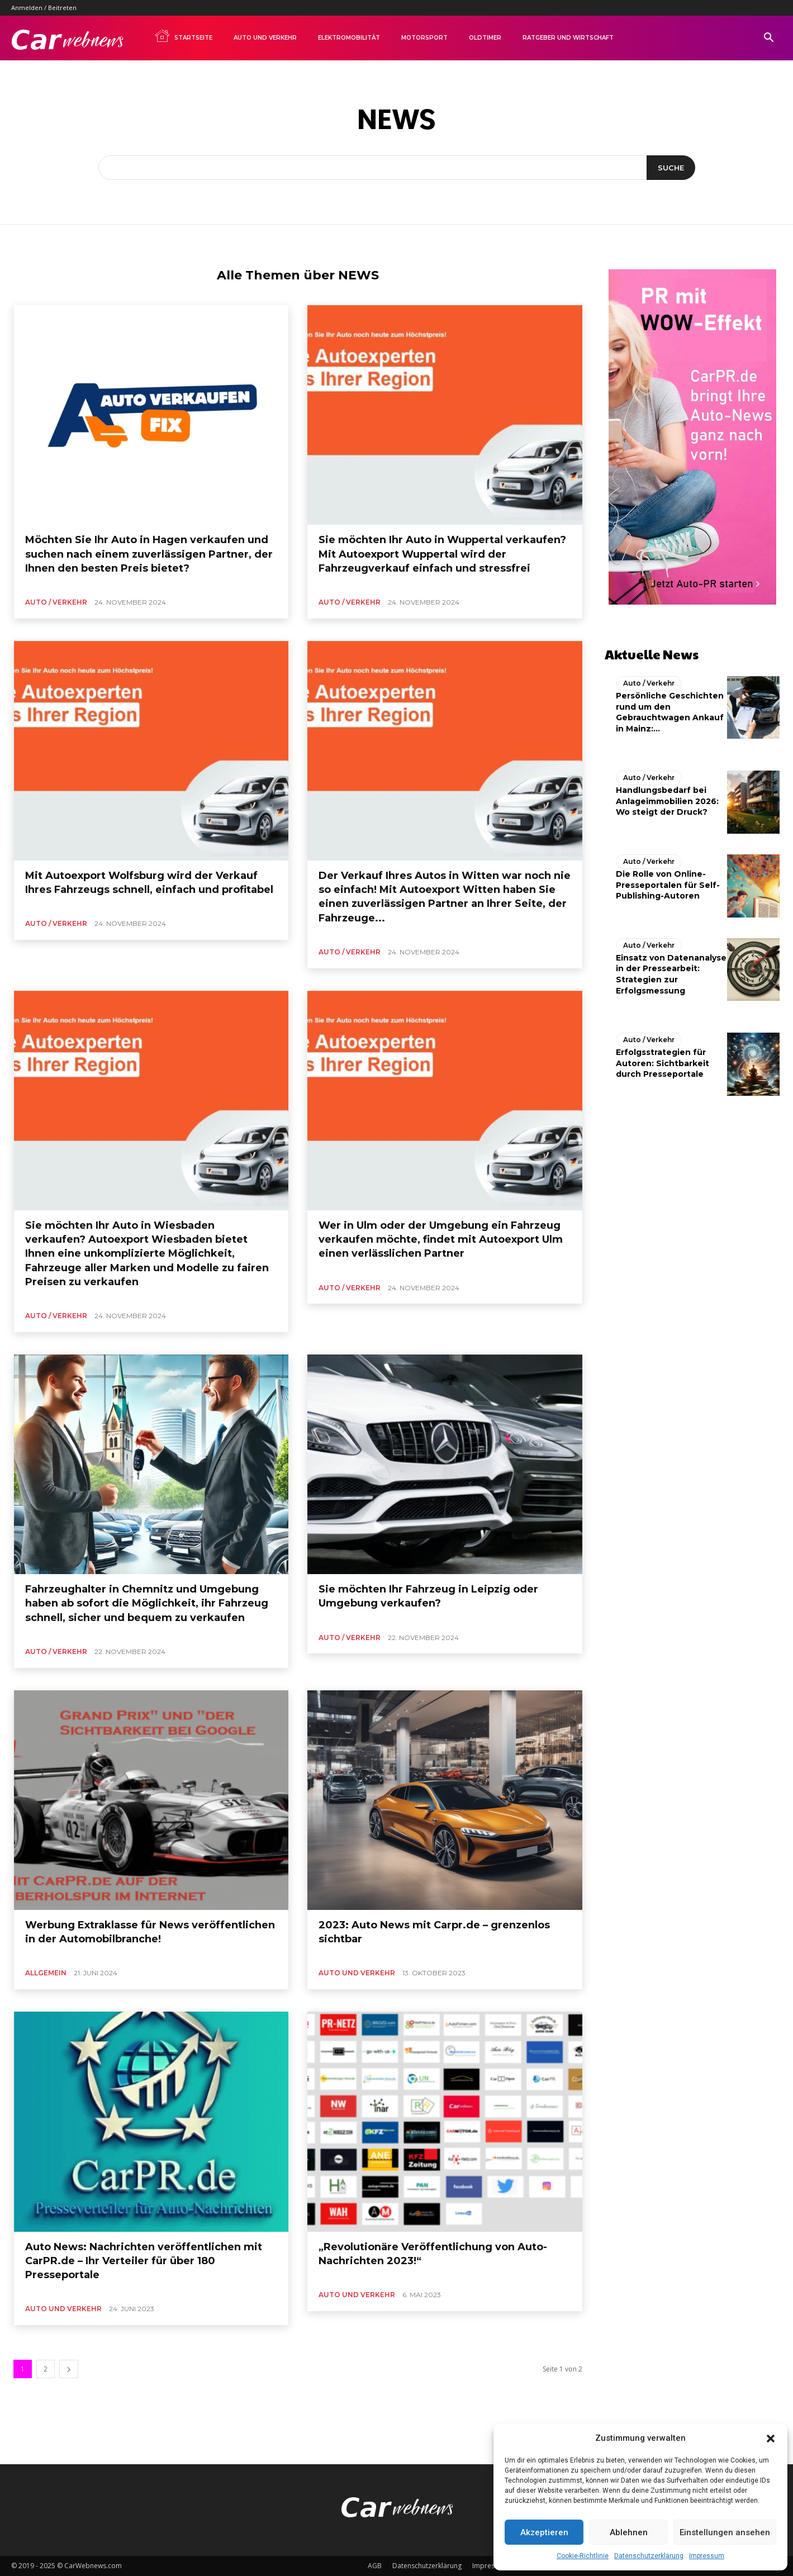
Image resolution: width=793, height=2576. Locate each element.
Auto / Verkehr (56, 602)
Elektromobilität (349, 37)
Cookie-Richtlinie (583, 2556)
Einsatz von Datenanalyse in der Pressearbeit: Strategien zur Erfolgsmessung (671, 974)
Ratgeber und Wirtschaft (568, 37)
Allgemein (46, 1973)
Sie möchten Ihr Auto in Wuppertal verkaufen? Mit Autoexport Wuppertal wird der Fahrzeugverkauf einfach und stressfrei (442, 554)
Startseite (183, 36)
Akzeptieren (544, 2532)
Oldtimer (485, 37)
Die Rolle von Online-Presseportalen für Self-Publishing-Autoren (668, 885)
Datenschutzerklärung (648, 2556)
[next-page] (68, 2369)
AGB (375, 2565)
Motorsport (424, 37)
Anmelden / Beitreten (44, 7)
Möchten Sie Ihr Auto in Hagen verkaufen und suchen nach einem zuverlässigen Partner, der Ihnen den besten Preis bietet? (149, 554)
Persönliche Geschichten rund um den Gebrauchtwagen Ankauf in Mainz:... (670, 712)
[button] (770, 2438)
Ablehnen (629, 2532)
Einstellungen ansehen (725, 2532)
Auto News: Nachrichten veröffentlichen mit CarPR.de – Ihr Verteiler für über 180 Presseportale (143, 2261)
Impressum (706, 2556)
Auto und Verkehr (265, 37)
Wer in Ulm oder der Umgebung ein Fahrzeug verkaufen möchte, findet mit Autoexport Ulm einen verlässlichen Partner (441, 1239)
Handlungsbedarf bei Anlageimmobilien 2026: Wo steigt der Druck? (667, 801)
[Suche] (671, 167)
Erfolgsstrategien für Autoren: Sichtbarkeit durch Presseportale (662, 1063)
